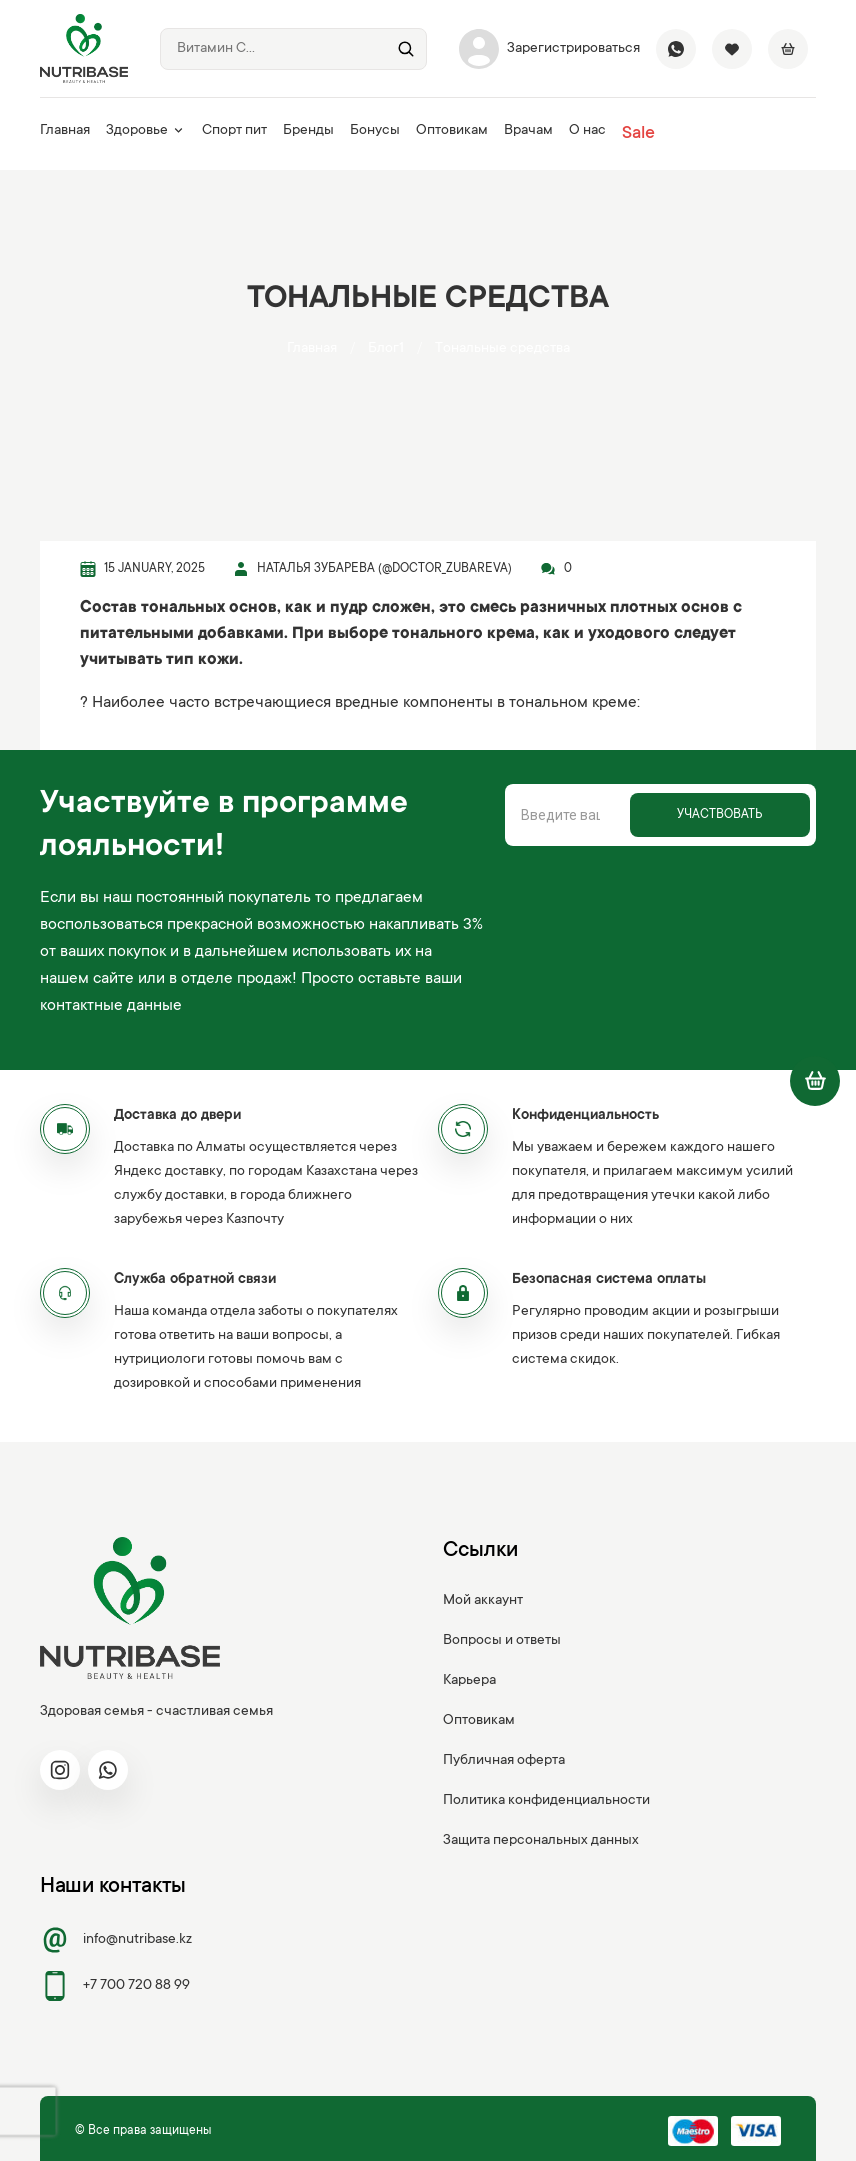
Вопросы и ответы (502, 1641)
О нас (587, 131)
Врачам (528, 131)
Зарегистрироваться (549, 49)
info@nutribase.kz (116, 1940)
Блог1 (386, 349)
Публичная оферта (504, 1761)
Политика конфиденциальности (546, 1801)
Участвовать (719, 815)
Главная (65, 131)
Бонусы (375, 131)
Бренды (308, 131)
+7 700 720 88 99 (115, 1986)
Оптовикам (452, 131)
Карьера (469, 1681)
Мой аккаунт (483, 1601)
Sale (638, 134)
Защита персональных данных (541, 1841)
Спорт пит (234, 131)
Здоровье (146, 131)
